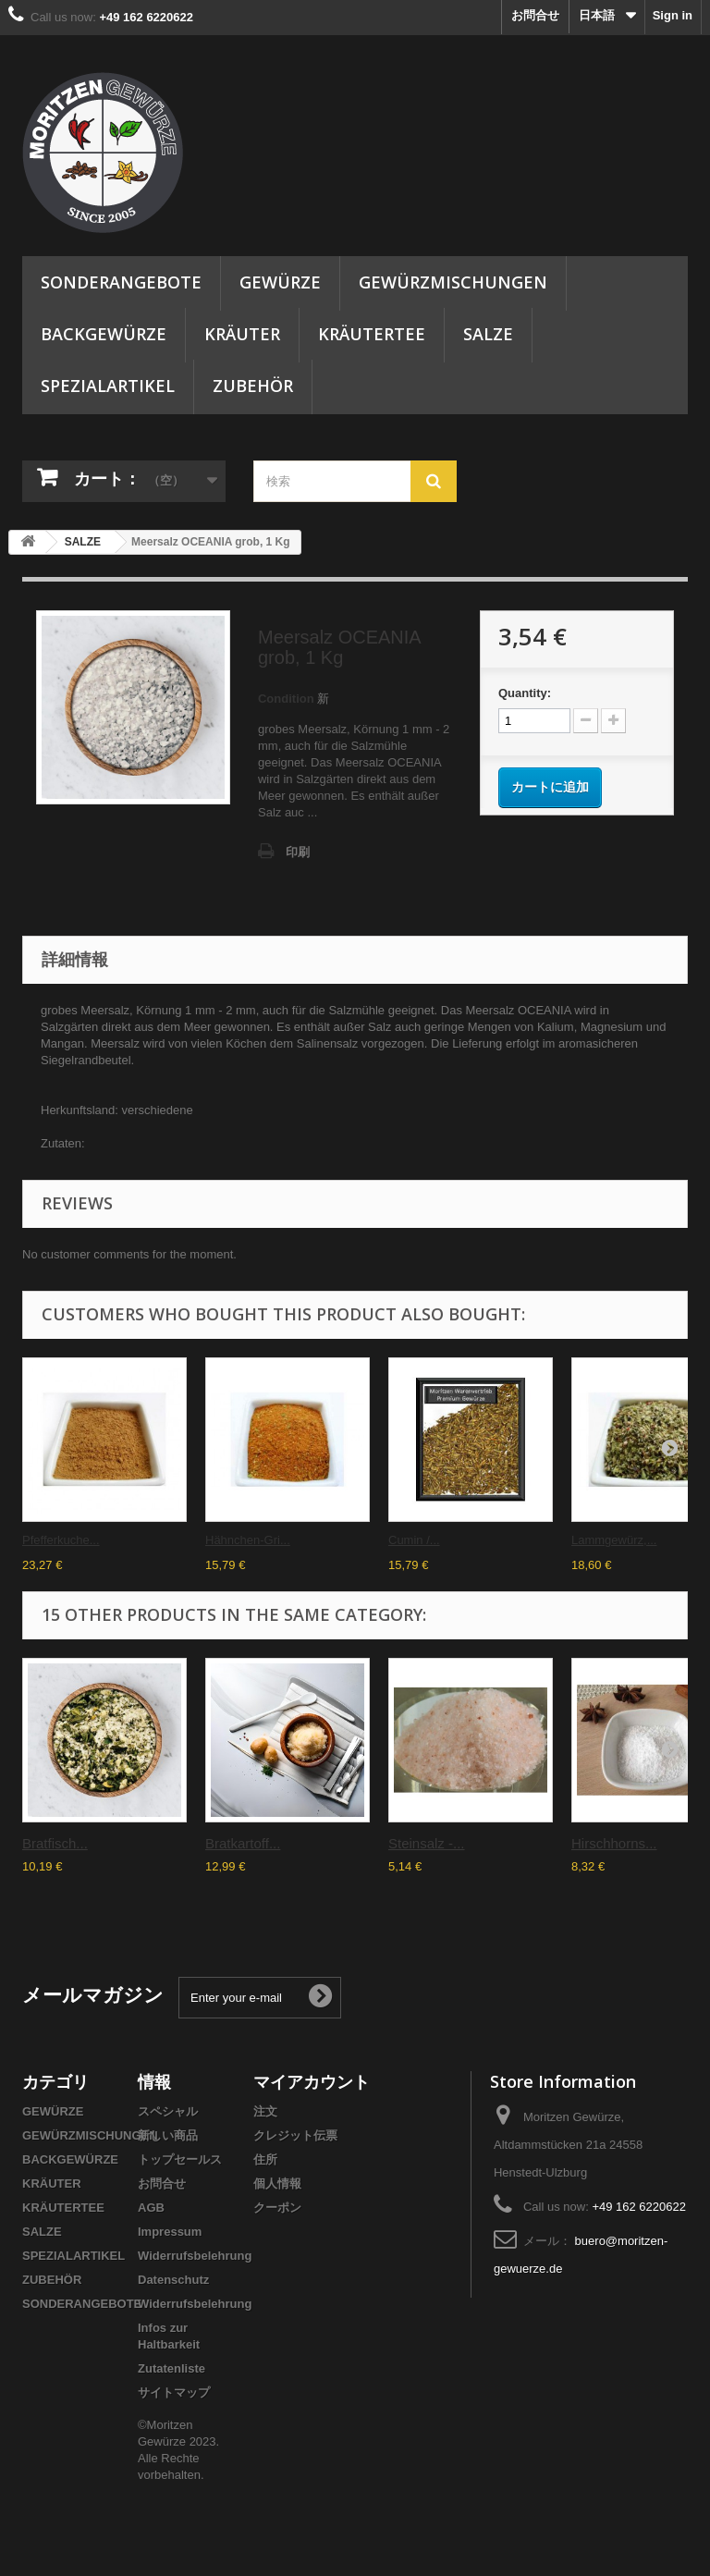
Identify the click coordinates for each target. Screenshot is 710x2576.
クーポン (277, 2207)
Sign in (672, 15)
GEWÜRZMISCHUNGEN (453, 282)
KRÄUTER (242, 334)
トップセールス (180, 2159)
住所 (265, 2159)
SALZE (488, 334)
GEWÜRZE (280, 282)
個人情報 (277, 2183)
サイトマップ (174, 2392)
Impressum (170, 2232)
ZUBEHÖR (253, 385)
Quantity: (524, 693)
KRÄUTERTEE (371, 334)
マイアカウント (311, 2081)
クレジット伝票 (295, 2135)
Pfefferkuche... (61, 1540)
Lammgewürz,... (613, 1540)
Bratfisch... (55, 1843)
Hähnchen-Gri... (247, 1540)
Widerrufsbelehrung (194, 2256)
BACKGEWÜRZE (103, 334)
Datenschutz (173, 2280)
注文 (265, 2111)
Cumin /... (414, 1540)
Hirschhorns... (614, 1843)
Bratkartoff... (242, 1843)
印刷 (298, 852)
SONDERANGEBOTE (121, 282)
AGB (151, 2207)
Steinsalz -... (426, 1843)
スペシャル (168, 2111)
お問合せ (535, 15)
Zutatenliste (171, 2368)
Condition (286, 698)
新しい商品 (168, 2135)
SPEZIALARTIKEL (108, 385)
